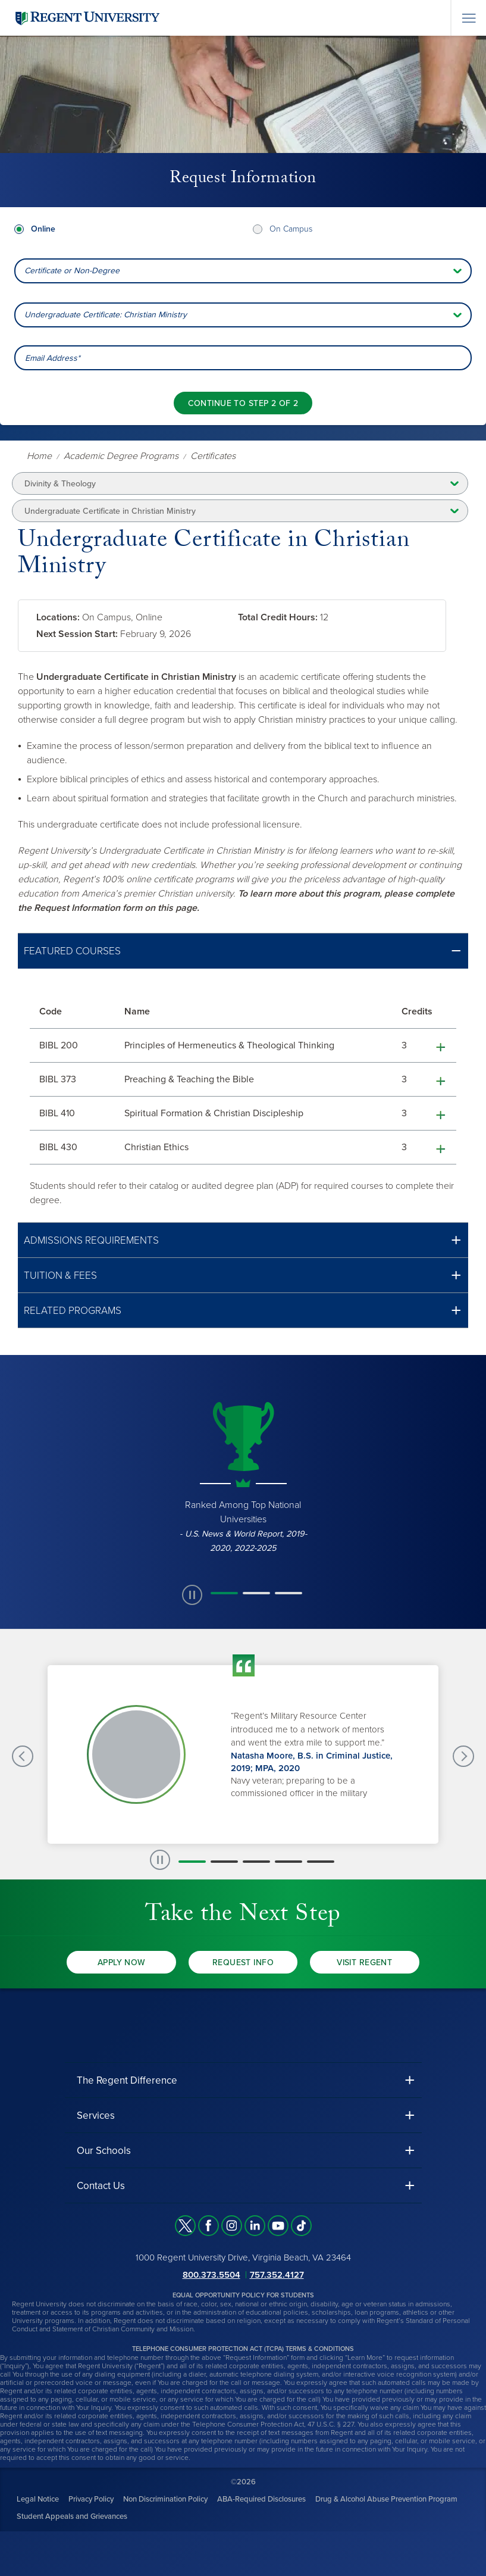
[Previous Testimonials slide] (22, 1756)
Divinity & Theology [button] (60, 484)
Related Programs (72, 1311)
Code (50, 1011)
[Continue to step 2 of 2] (243, 403)
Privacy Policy (91, 2499)
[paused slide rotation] (192, 1595)
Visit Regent (364, 1962)
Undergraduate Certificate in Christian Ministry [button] (110, 511)
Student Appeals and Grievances (72, 2516)
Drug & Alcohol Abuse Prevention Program (386, 2499)
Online (43, 229)
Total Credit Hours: (278, 617)
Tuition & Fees (60, 1275)
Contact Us (101, 2186)
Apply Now (122, 1962)
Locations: (58, 617)
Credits (417, 1011)
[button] (243, 951)
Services (96, 2115)
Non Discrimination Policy (165, 2499)
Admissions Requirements (91, 1240)
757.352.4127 (277, 2274)
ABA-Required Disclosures (261, 2499)
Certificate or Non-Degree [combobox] (72, 271)
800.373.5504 (211, 2274)
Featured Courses (72, 951)
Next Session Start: (77, 634)
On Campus (290, 229)
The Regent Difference (127, 2080)
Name (137, 1011)
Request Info (243, 1962)
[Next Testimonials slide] (463, 1756)
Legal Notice (38, 2499)
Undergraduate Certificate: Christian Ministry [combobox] (105, 315)
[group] (243, 1476)
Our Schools (104, 2151)
